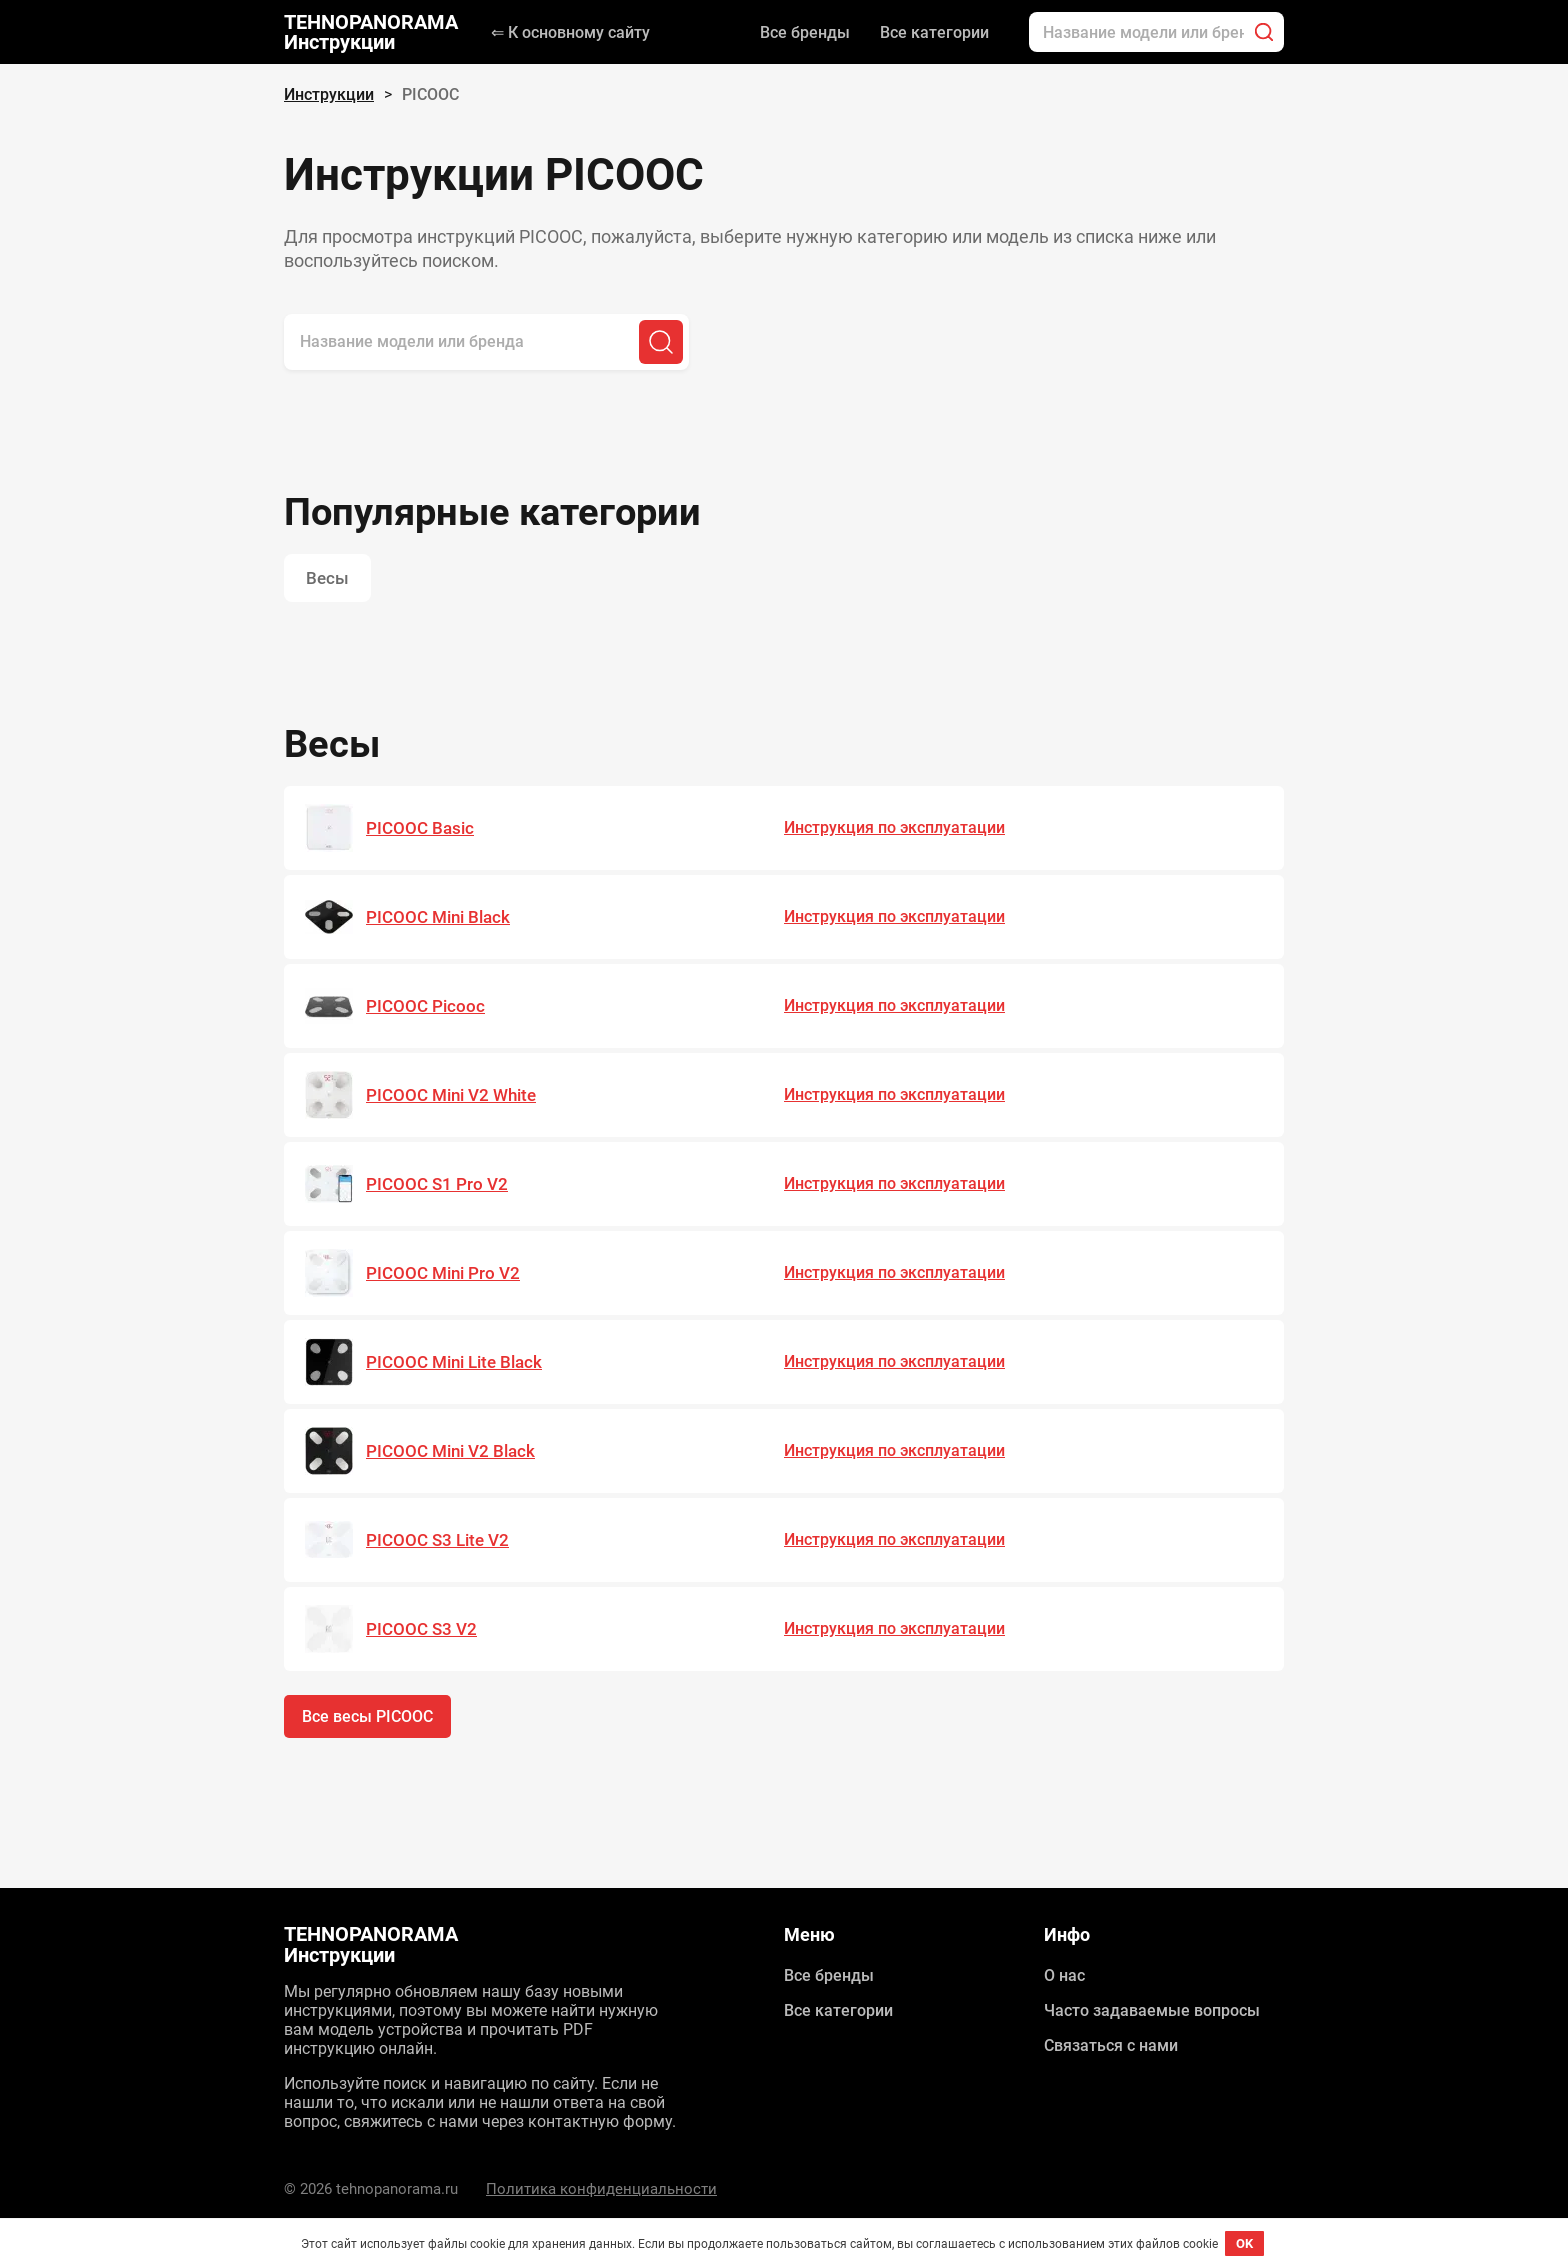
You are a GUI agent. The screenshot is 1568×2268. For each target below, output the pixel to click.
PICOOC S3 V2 (421, 1629)
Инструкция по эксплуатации (894, 827)
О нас (1064, 1975)
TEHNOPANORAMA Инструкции (371, 32)
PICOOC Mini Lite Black (454, 1362)
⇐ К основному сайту (570, 32)
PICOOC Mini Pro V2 (443, 1273)
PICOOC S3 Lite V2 (437, 1540)
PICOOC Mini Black (438, 917)
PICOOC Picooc (425, 1006)
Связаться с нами (1111, 2045)
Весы (327, 578)
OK (1244, 2243)
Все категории (934, 32)
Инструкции (329, 94)
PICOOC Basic (420, 828)
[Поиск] (1264, 32)
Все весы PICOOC (367, 1716)
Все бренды (805, 32)
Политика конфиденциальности (601, 2189)
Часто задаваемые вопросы (1152, 2010)
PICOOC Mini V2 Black (450, 1451)
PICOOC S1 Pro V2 (437, 1184)
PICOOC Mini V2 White (451, 1095)
